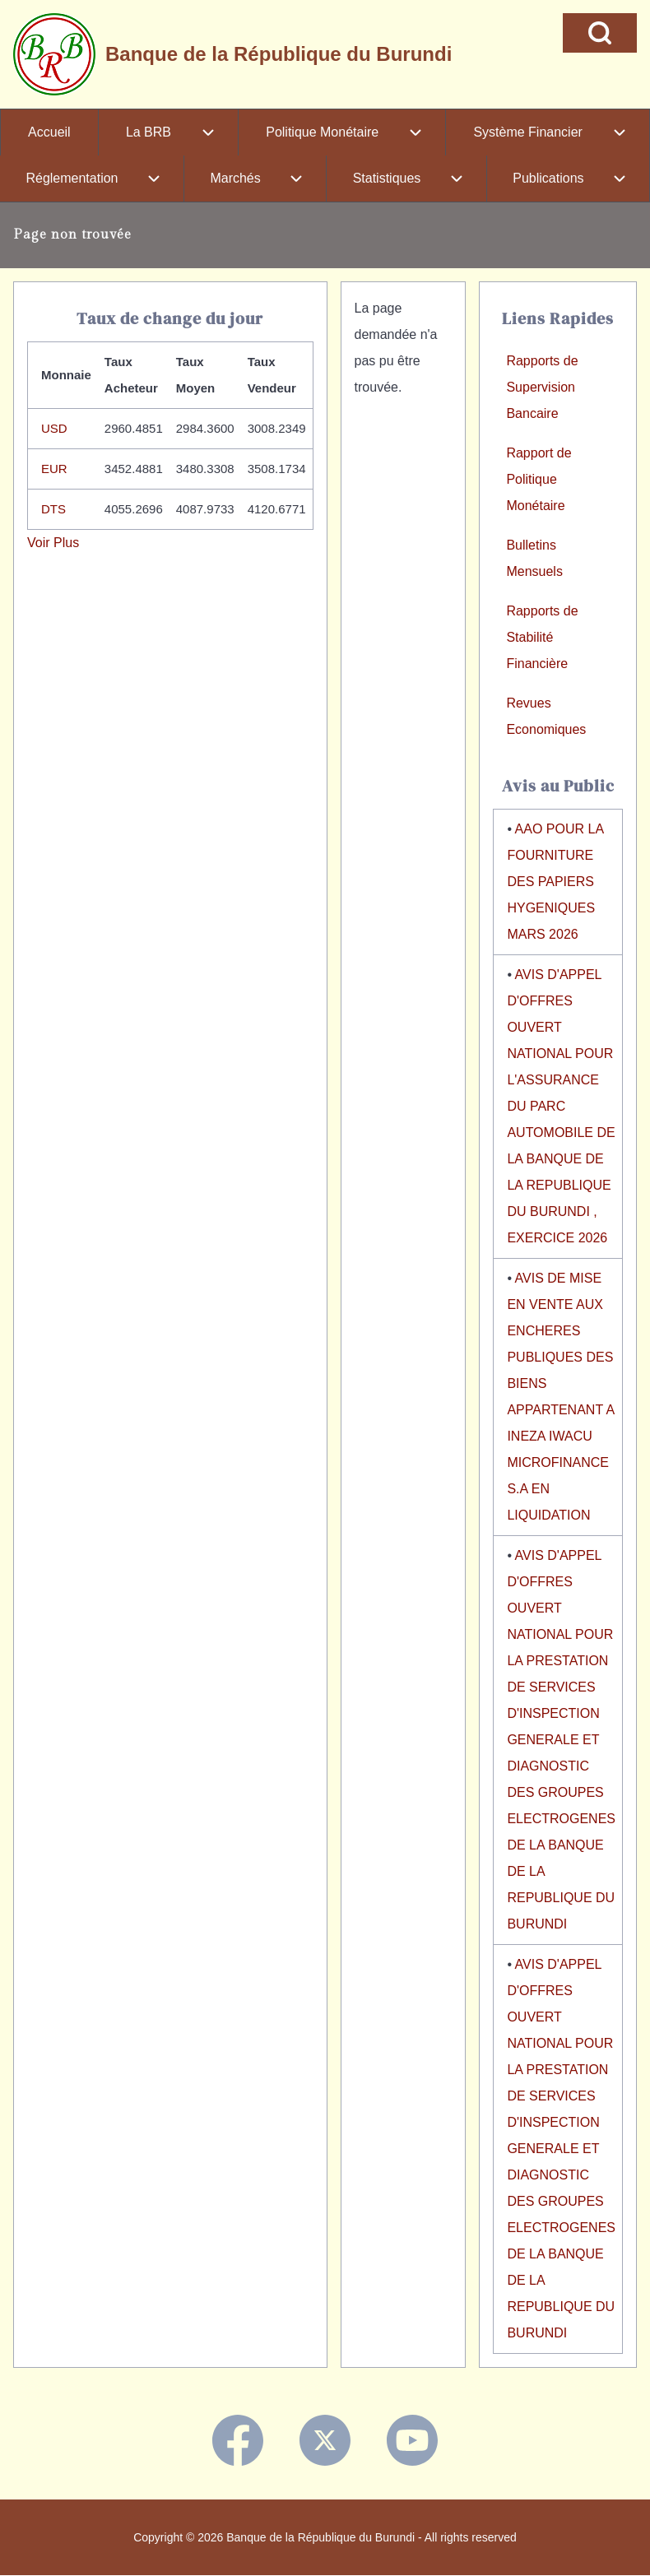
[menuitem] (49, 132)
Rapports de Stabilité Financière (542, 637)
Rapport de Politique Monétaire (538, 479)
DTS (53, 509)
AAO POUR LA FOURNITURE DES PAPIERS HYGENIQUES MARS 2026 (555, 881)
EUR (54, 469)
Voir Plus (53, 543)
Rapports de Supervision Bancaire (542, 387)
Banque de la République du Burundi (278, 54)
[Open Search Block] (600, 33)
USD (54, 428)
